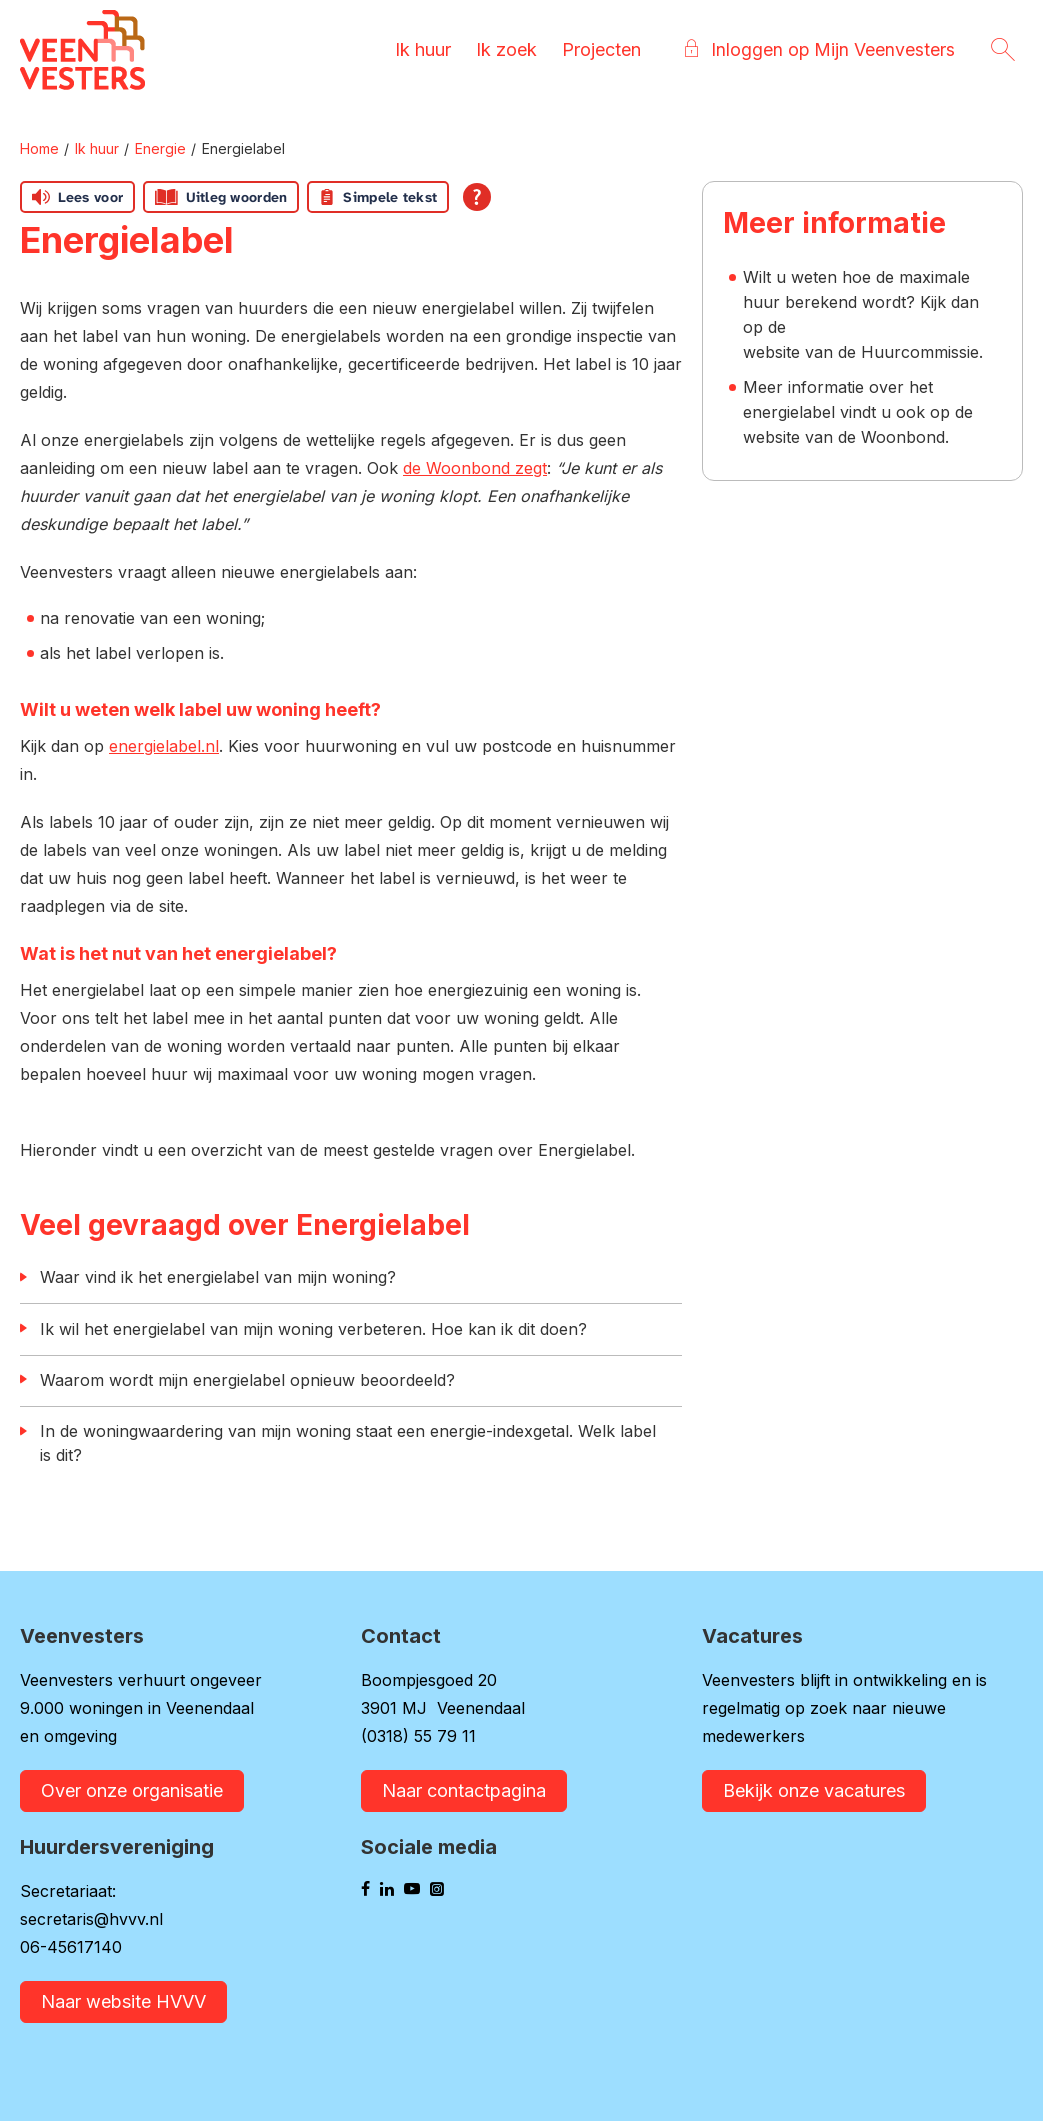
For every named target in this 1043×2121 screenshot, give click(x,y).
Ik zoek (505, 49)
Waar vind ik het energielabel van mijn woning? (218, 1277)
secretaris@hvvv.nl (91, 1919)
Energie (160, 148)
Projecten (600, 49)
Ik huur (422, 49)
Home (39, 148)
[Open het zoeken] (1003, 50)
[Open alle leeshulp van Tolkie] (477, 197)
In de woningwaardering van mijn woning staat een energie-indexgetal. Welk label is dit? (348, 1443)
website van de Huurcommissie (861, 352)
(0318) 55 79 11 (418, 1736)
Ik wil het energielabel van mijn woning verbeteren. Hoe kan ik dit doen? (313, 1329)
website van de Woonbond (844, 437)
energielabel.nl (164, 746)
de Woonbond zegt (475, 468)
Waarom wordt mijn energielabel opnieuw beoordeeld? (247, 1380)
